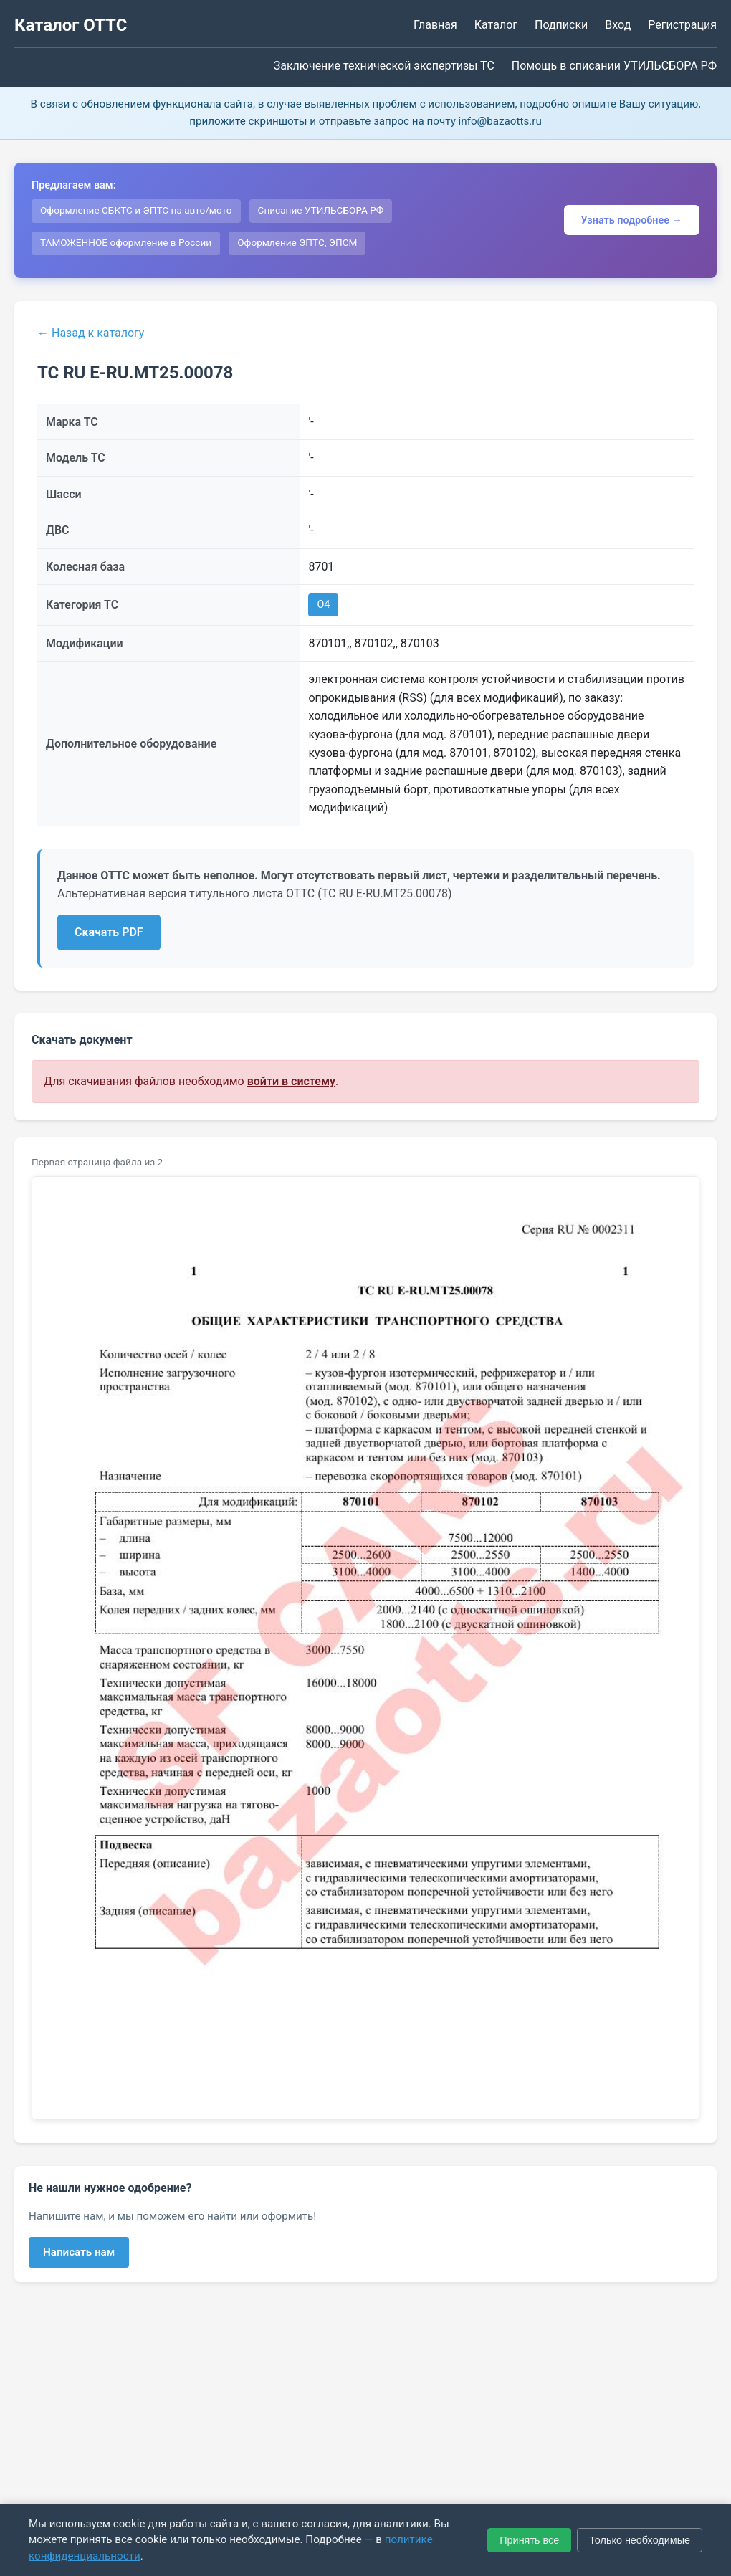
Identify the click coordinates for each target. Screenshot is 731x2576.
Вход (618, 25)
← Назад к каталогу (90, 333)
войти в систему (291, 1081)
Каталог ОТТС (70, 25)
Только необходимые (639, 2540)
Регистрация (682, 25)
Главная (435, 25)
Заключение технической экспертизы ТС (384, 65)
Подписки (561, 25)
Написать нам (79, 2252)
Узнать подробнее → (631, 220)
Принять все (529, 2540)
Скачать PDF (109, 932)
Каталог (495, 25)
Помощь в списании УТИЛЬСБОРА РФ (614, 65)
